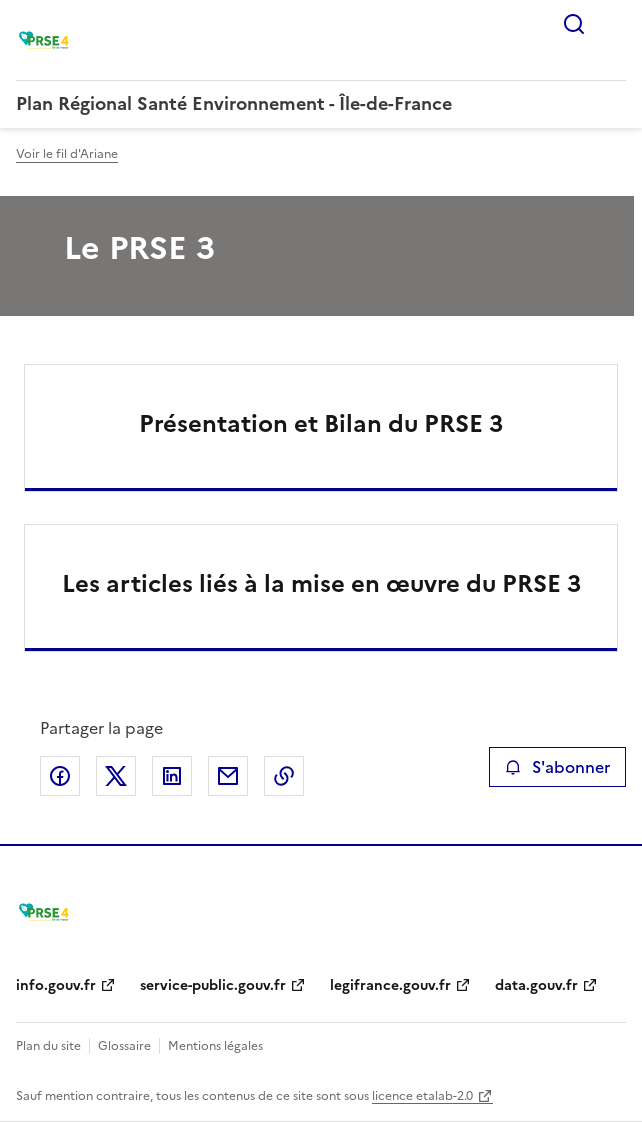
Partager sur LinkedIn (172, 776)
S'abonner (557, 767)
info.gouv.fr (56, 985)
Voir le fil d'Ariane (67, 154)
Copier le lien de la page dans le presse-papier (284, 776)
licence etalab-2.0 (422, 1096)
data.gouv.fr (536, 985)
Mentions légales (215, 1046)
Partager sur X (116, 776)
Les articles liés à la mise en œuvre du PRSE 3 (321, 584)
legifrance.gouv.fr (390, 985)
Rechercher (574, 24)
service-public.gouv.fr (213, 985)
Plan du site (48, 1046)
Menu (614, 24)
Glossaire (124, 1046)
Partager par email (228, 776)
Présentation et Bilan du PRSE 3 (321, 424)
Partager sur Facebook (60, 776)
